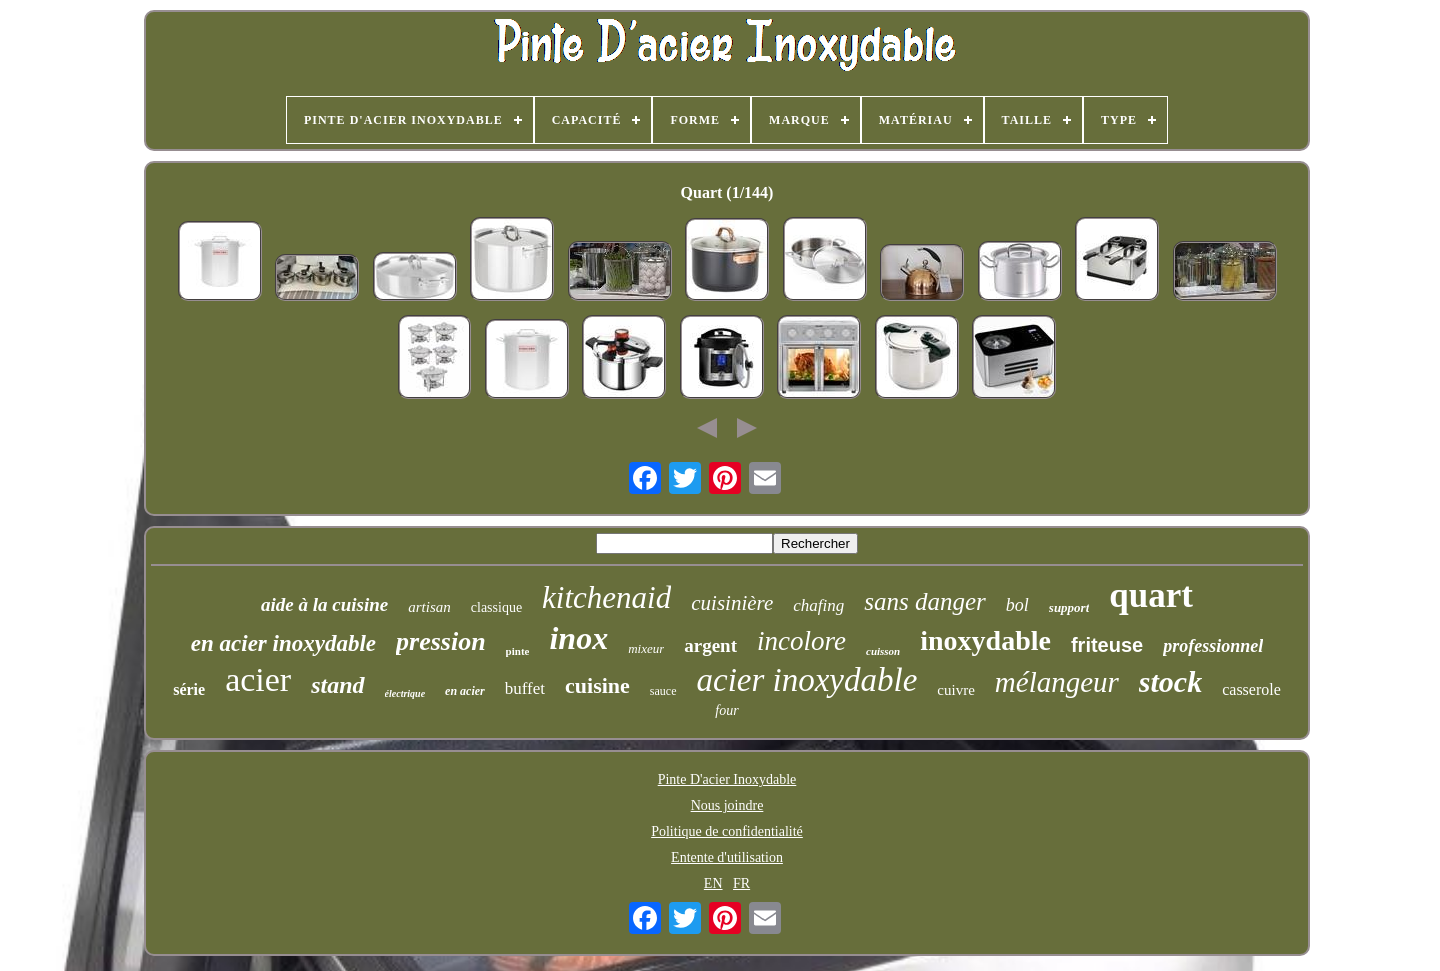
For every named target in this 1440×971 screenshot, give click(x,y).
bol (1017, 605)
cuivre (955, 690)
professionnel (1213, 646)
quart (1151, 595)
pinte (518, 651)
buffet (525, 688)
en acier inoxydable (283, 643)
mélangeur (1057, 682)
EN (713, 883)
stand (337, 685)
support (1069, 607)
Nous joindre (727, 805)
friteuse (1107, 645)
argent (710, 645)
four (726, 710)
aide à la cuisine (324, 604)
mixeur (646, 648)
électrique (405, 693)
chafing (818, 605)
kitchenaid (606, 597)
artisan (429, 607)
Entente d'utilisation (727, 857)
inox (578, 638)
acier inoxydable (807, 680)
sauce (663, 691)
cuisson (883, 651)
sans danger (925, 601)
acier (258, 679)
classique (496, 607)
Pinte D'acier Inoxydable (727, 779)
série (189, 689)
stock (1170, 681)
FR (741, 883)
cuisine (597, 685)
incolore (801, 641)
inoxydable (985, 640)
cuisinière (732, 603)
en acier (465, 691)
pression (441, 641)
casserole (1251, 689)
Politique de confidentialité (727, 831)
